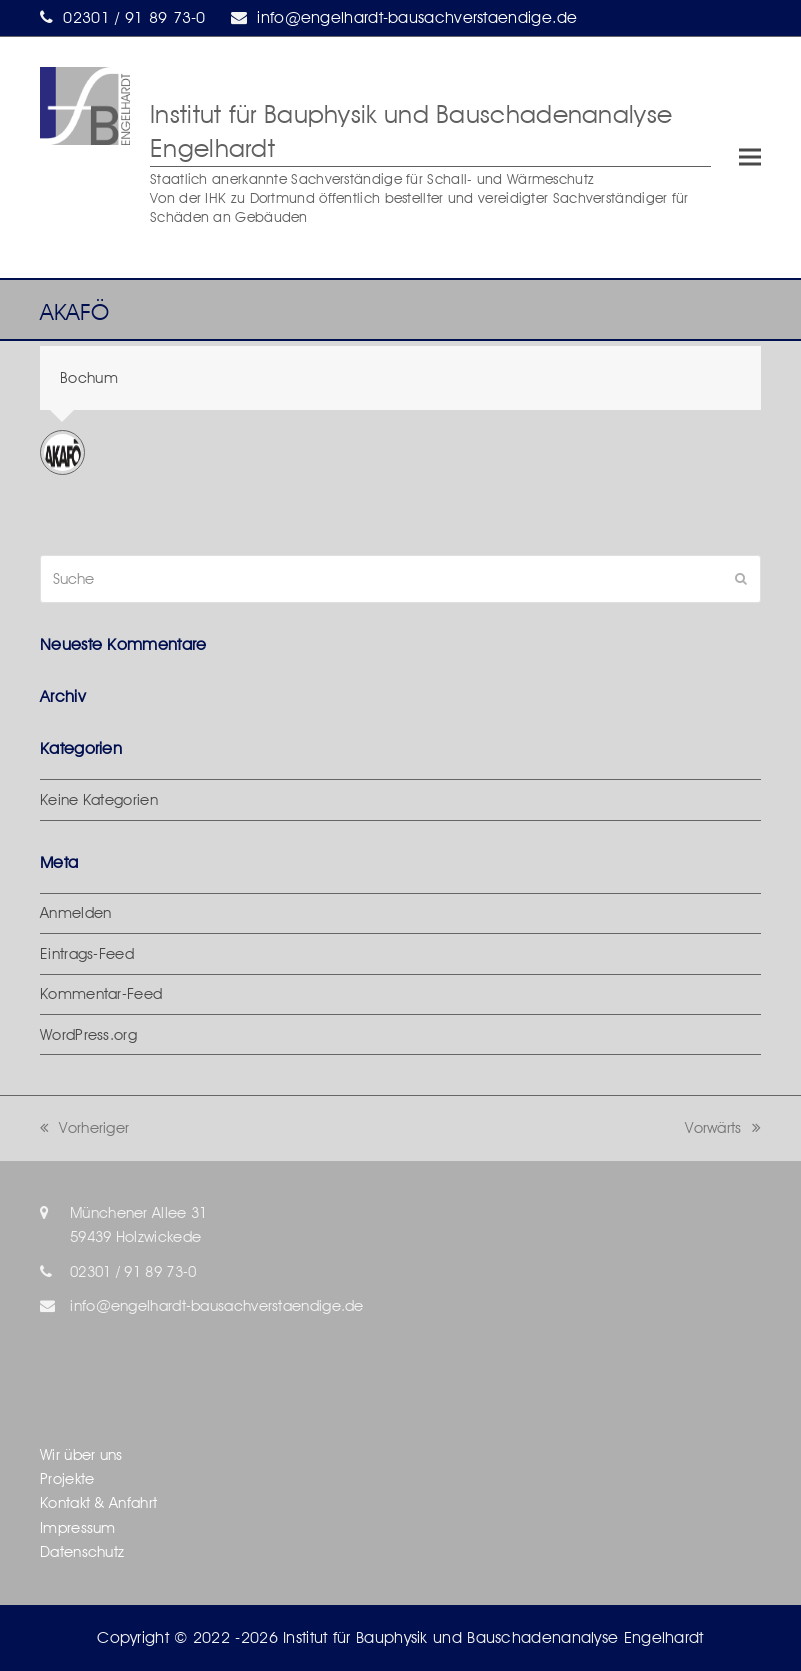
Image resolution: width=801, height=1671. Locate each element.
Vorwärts (723, 1128)
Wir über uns (81, 1455)
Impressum (78, 1528)
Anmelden (75, 913)
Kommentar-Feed (101, 994)
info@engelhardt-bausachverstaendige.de (417, 17)
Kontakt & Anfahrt (98, 1503)
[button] (750, 157)
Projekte (67, 1479)
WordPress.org (88, 1035)
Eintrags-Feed (87, 954)
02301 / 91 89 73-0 (134, 17)
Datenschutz (82, 1552)
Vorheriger (84, 1128)
